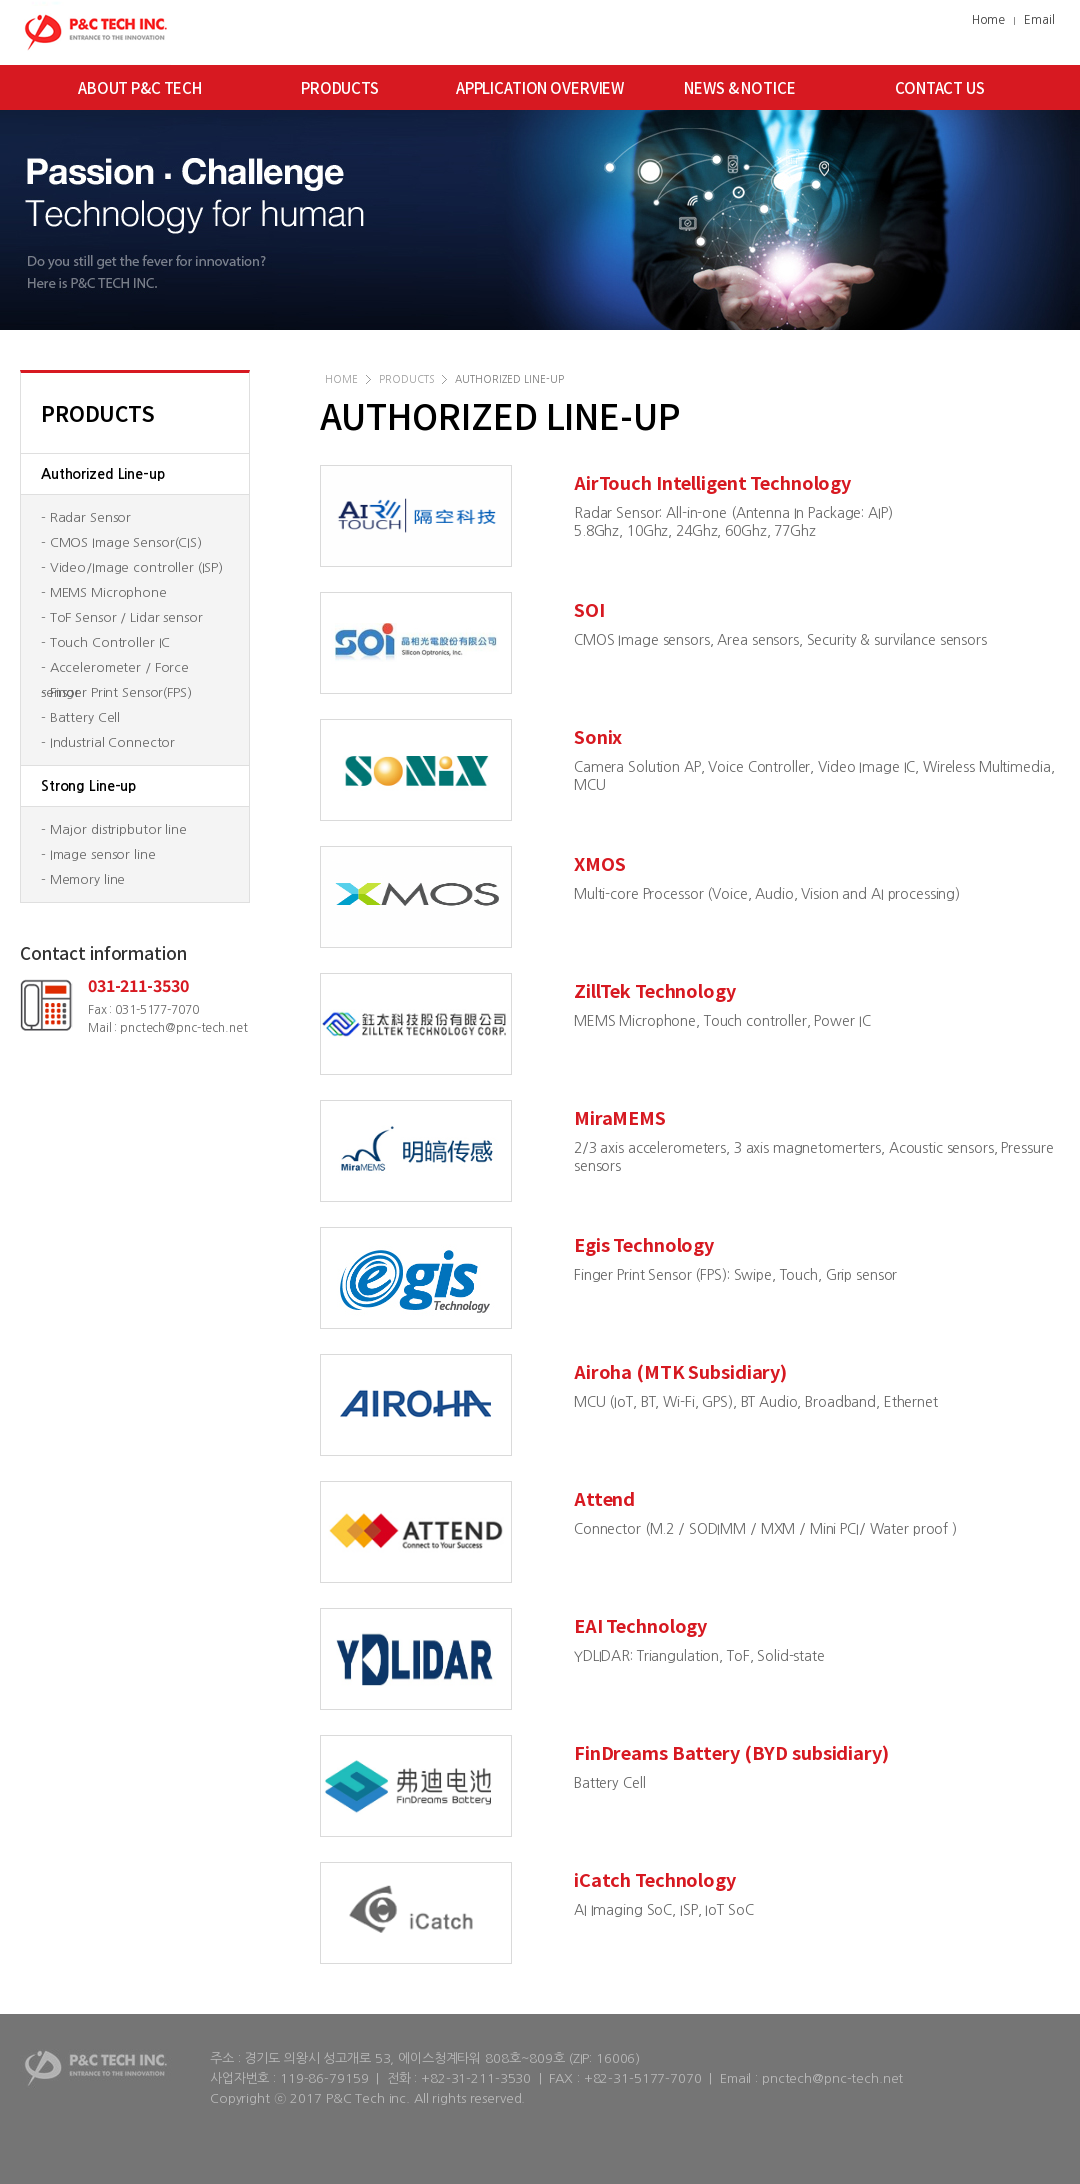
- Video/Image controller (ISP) (132, 567)
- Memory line (83, 879)
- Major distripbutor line (114, 829)
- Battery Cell (80, 717)
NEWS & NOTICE (739, 87)
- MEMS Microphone (104, 592)
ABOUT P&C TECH (140, 87)
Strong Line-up (88, 786)
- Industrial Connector (108, 742)
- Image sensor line (98, 854)
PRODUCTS (340, 87)
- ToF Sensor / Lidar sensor (122, 617)
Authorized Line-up (103, 474)
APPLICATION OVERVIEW (540, 87)
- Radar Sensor (86, 517)
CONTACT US (940, 87)
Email (1039, 20)
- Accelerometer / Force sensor (115, 670)
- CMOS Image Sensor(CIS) (121, 542)
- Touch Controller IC (105, 642)
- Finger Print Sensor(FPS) (116, 692)
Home (988, 20)
